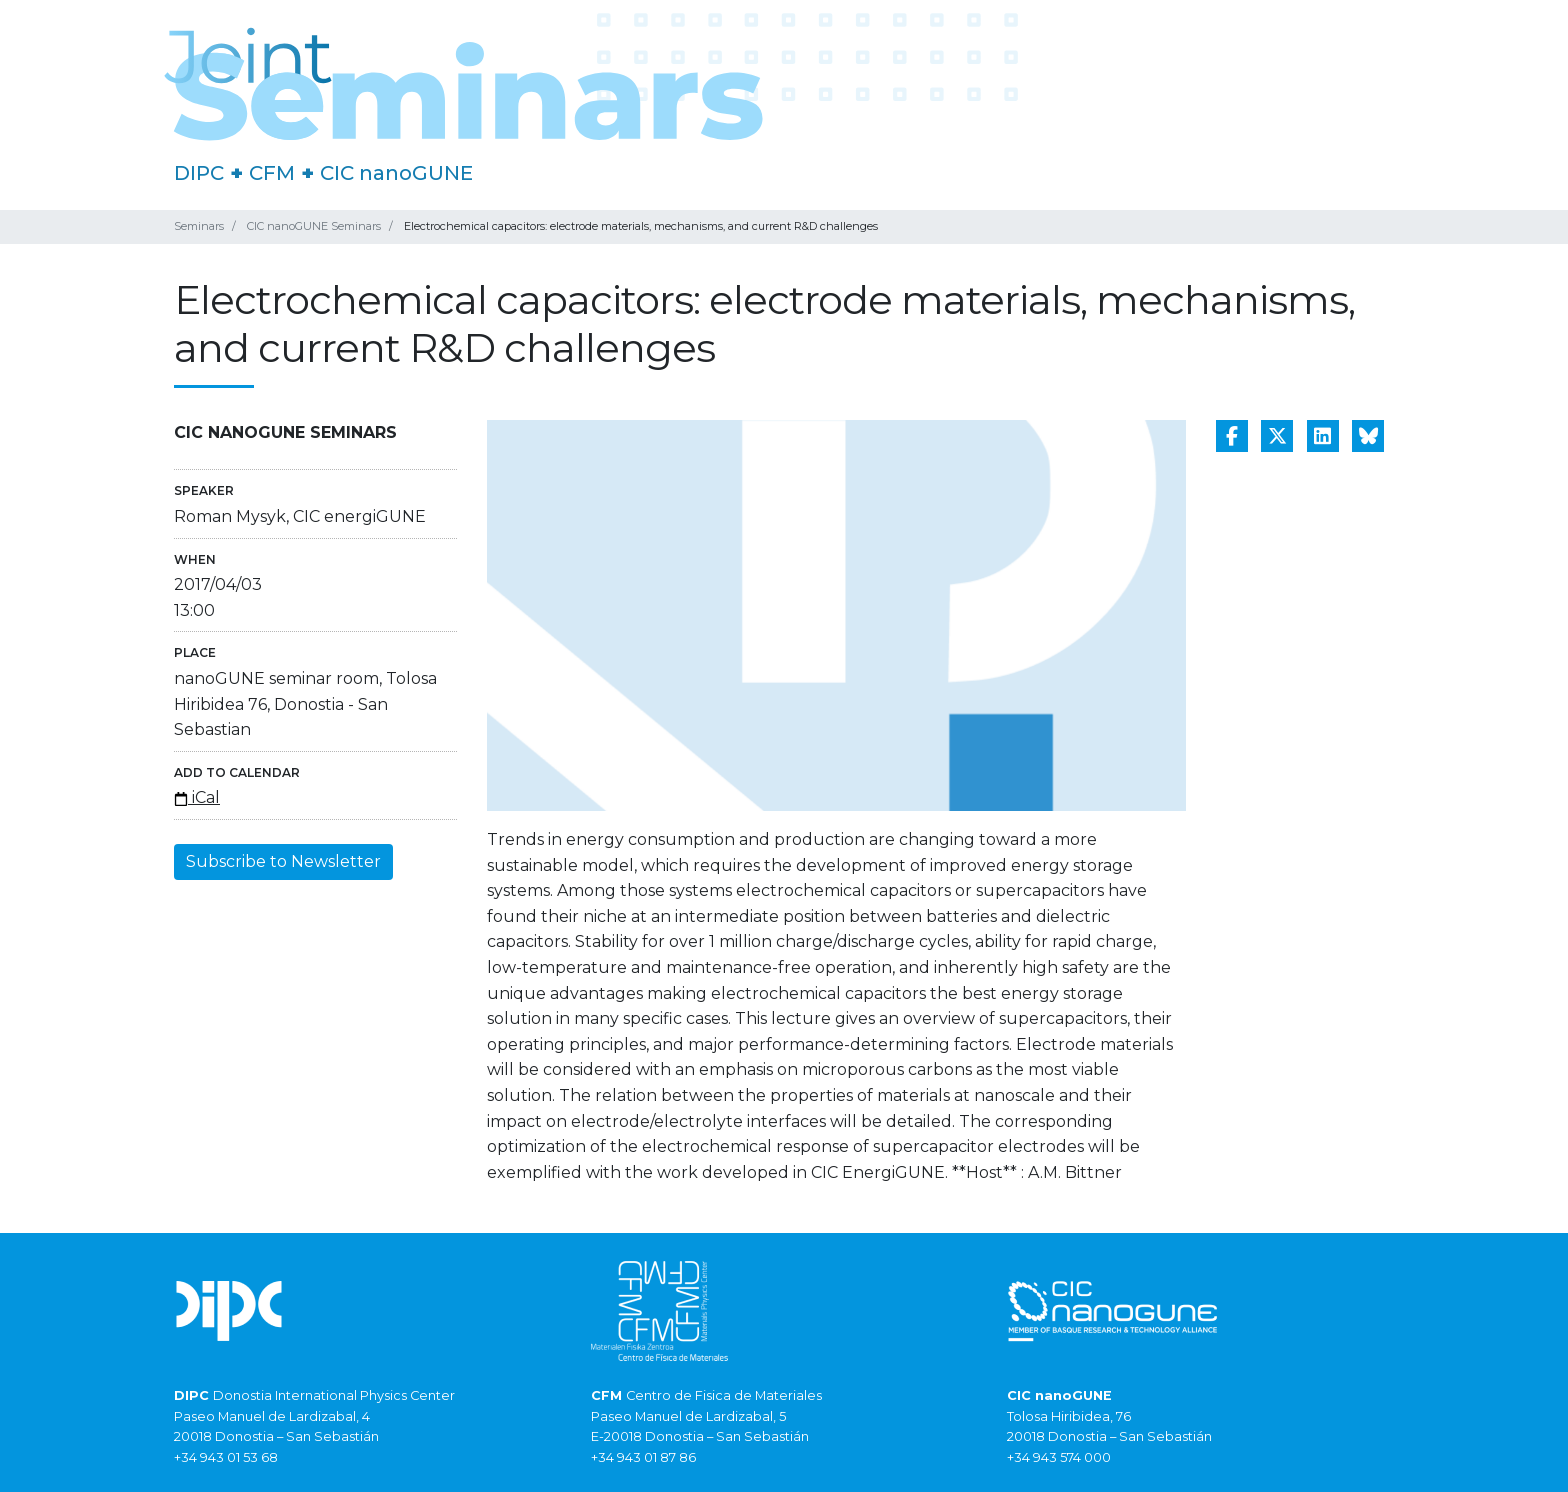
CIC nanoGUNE (396, 173)
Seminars (199, 226)
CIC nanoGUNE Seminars (314, 226)
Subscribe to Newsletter (283, 861)
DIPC (199, 173)
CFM (272, 173)
